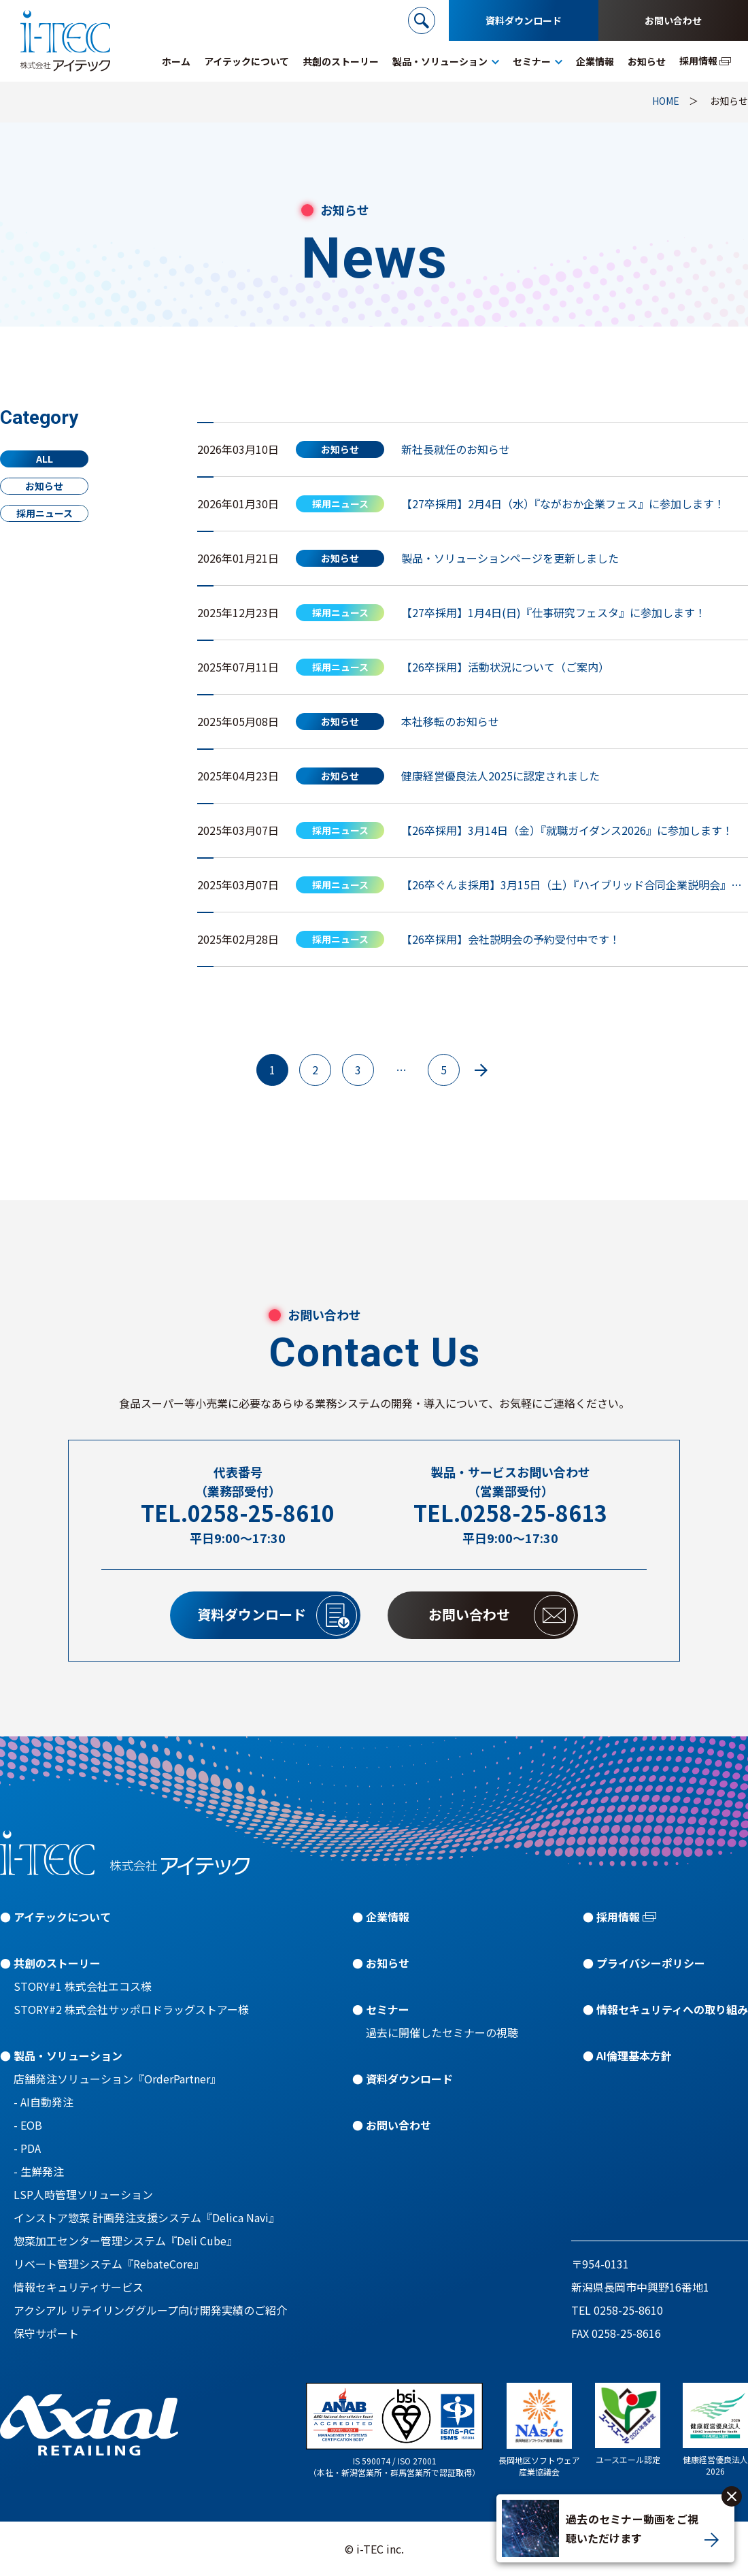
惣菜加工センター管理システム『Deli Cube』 (125, 2240)
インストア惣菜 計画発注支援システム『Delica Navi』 (146, 2217)
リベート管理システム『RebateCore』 (109, 2264)
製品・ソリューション (68, 2055)
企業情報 (387, 1917)
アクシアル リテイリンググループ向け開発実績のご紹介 (150, 2310)
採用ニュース (44, 513)
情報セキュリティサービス (78, 2287)
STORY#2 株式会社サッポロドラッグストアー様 (131, 2009)
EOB (31, 2125)
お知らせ (44, 486)
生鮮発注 (42, 2171)
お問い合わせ (673, 20)
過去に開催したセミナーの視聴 (442, 2032)
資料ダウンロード (524, 20)
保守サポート (46, 2333)
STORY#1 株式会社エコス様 (83, 1986)
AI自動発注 (46, 2102)
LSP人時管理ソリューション (83, 2194)
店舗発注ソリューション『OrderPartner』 (117, 2078)
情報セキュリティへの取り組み (672, 2009)
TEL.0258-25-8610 (238, 1512)
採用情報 (618, 1917)
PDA (30, 2148)
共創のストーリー (57, 1963)
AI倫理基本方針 (634, 2055)
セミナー (387, 2009)
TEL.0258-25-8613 (510, 1512)
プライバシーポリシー (650, 1963)
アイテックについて (62, 1917)
